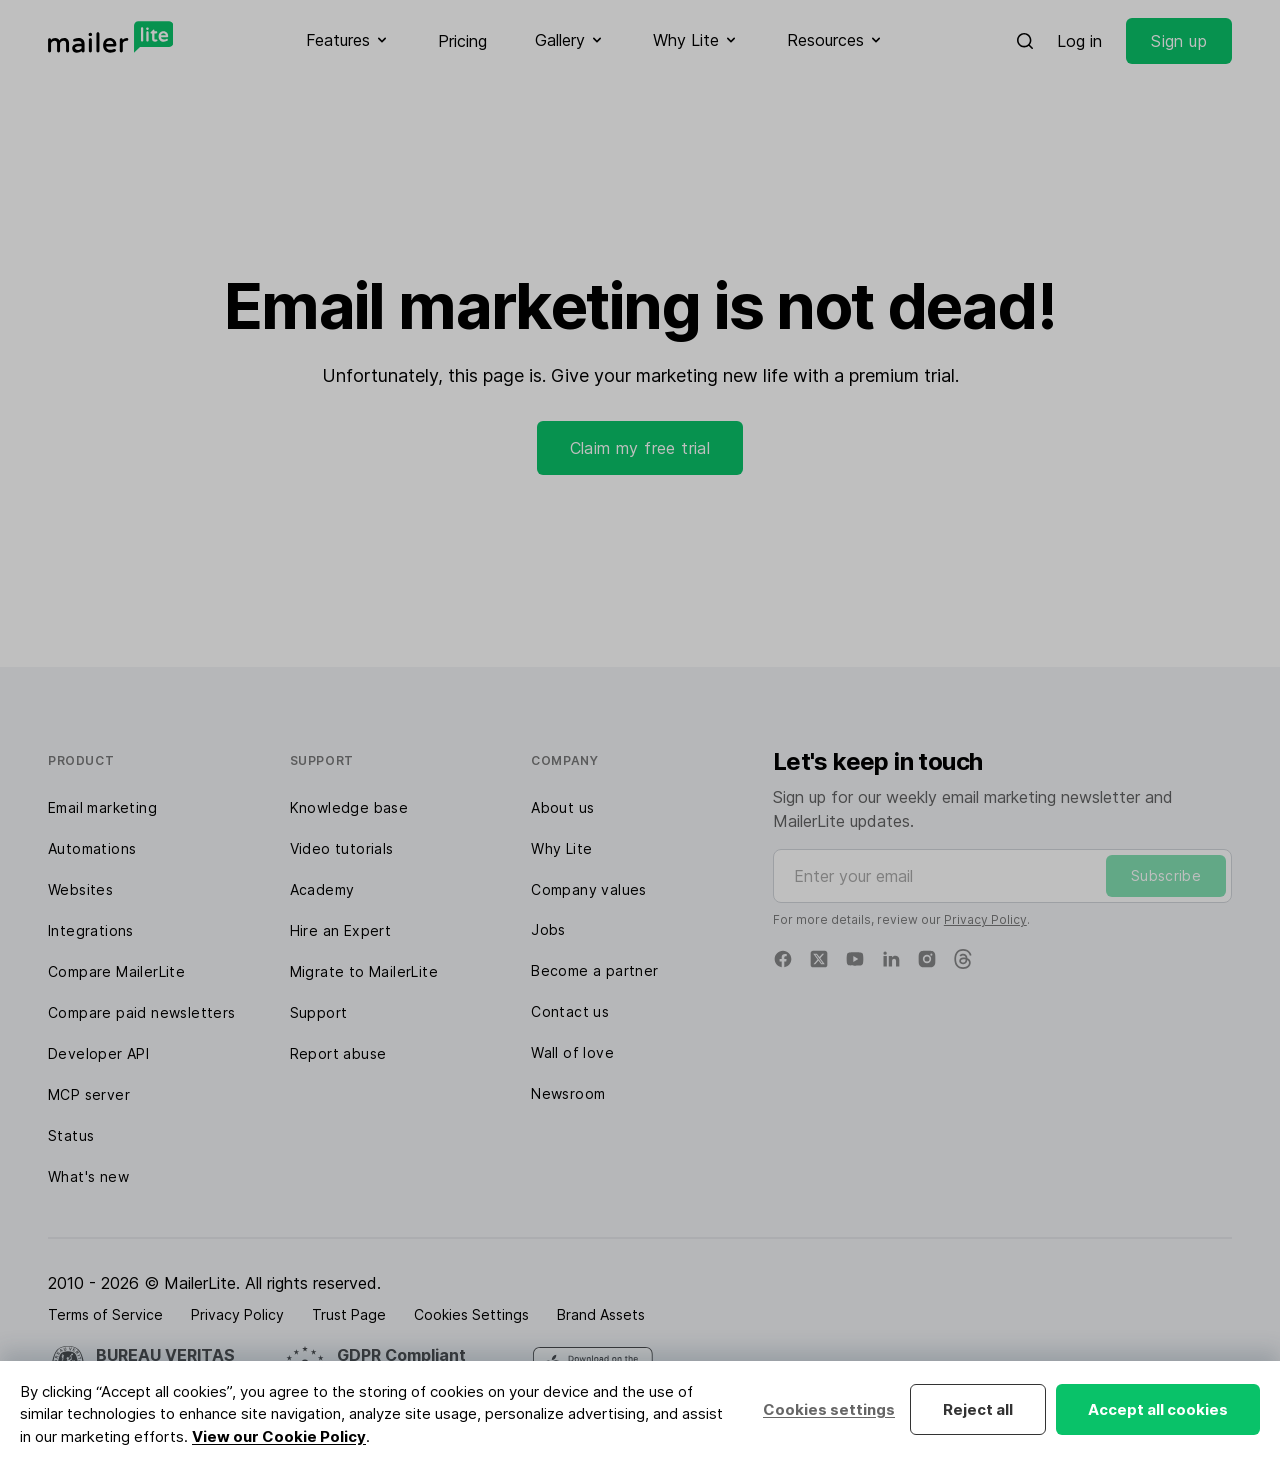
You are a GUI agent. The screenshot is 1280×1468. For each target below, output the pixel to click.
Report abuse (338, 1053)
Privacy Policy (985, 919)
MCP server (89, 1094)
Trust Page (349, 1314)
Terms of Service (105, 1314)
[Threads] (963, 959)
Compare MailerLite (116, 971)
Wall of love (572, 1052)
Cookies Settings (471, 1314)
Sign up (1179, 41)
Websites (80, 889)
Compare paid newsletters (142, 1012)
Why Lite (561, 848)
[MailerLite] (110, 37)
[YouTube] (855, 959)
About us (562, 807)
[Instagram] (927, 959)
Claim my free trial (640, 448)
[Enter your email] (1002, 876)
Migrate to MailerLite (364, 971)
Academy (322, 889)
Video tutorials (342, 848)
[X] (819, 959)
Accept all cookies (1158, 1409)
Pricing (462, 41)
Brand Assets (601, 1314)
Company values (589, 889)
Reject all (978, 1409)
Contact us (570, 1011)
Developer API (98, 1053)
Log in (1079, 41)
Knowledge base (349, 807)
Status (71, 1135)
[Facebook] (783, 959)
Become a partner (594, 970)
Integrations (91, 930)
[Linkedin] (891, 959)
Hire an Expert (341, 930)
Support (319, 1012)
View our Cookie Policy (279, 1436)
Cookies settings (829, 1409)
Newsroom (568, 1093)
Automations (92, 848)
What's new (88, 1176)
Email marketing (102, 807)
